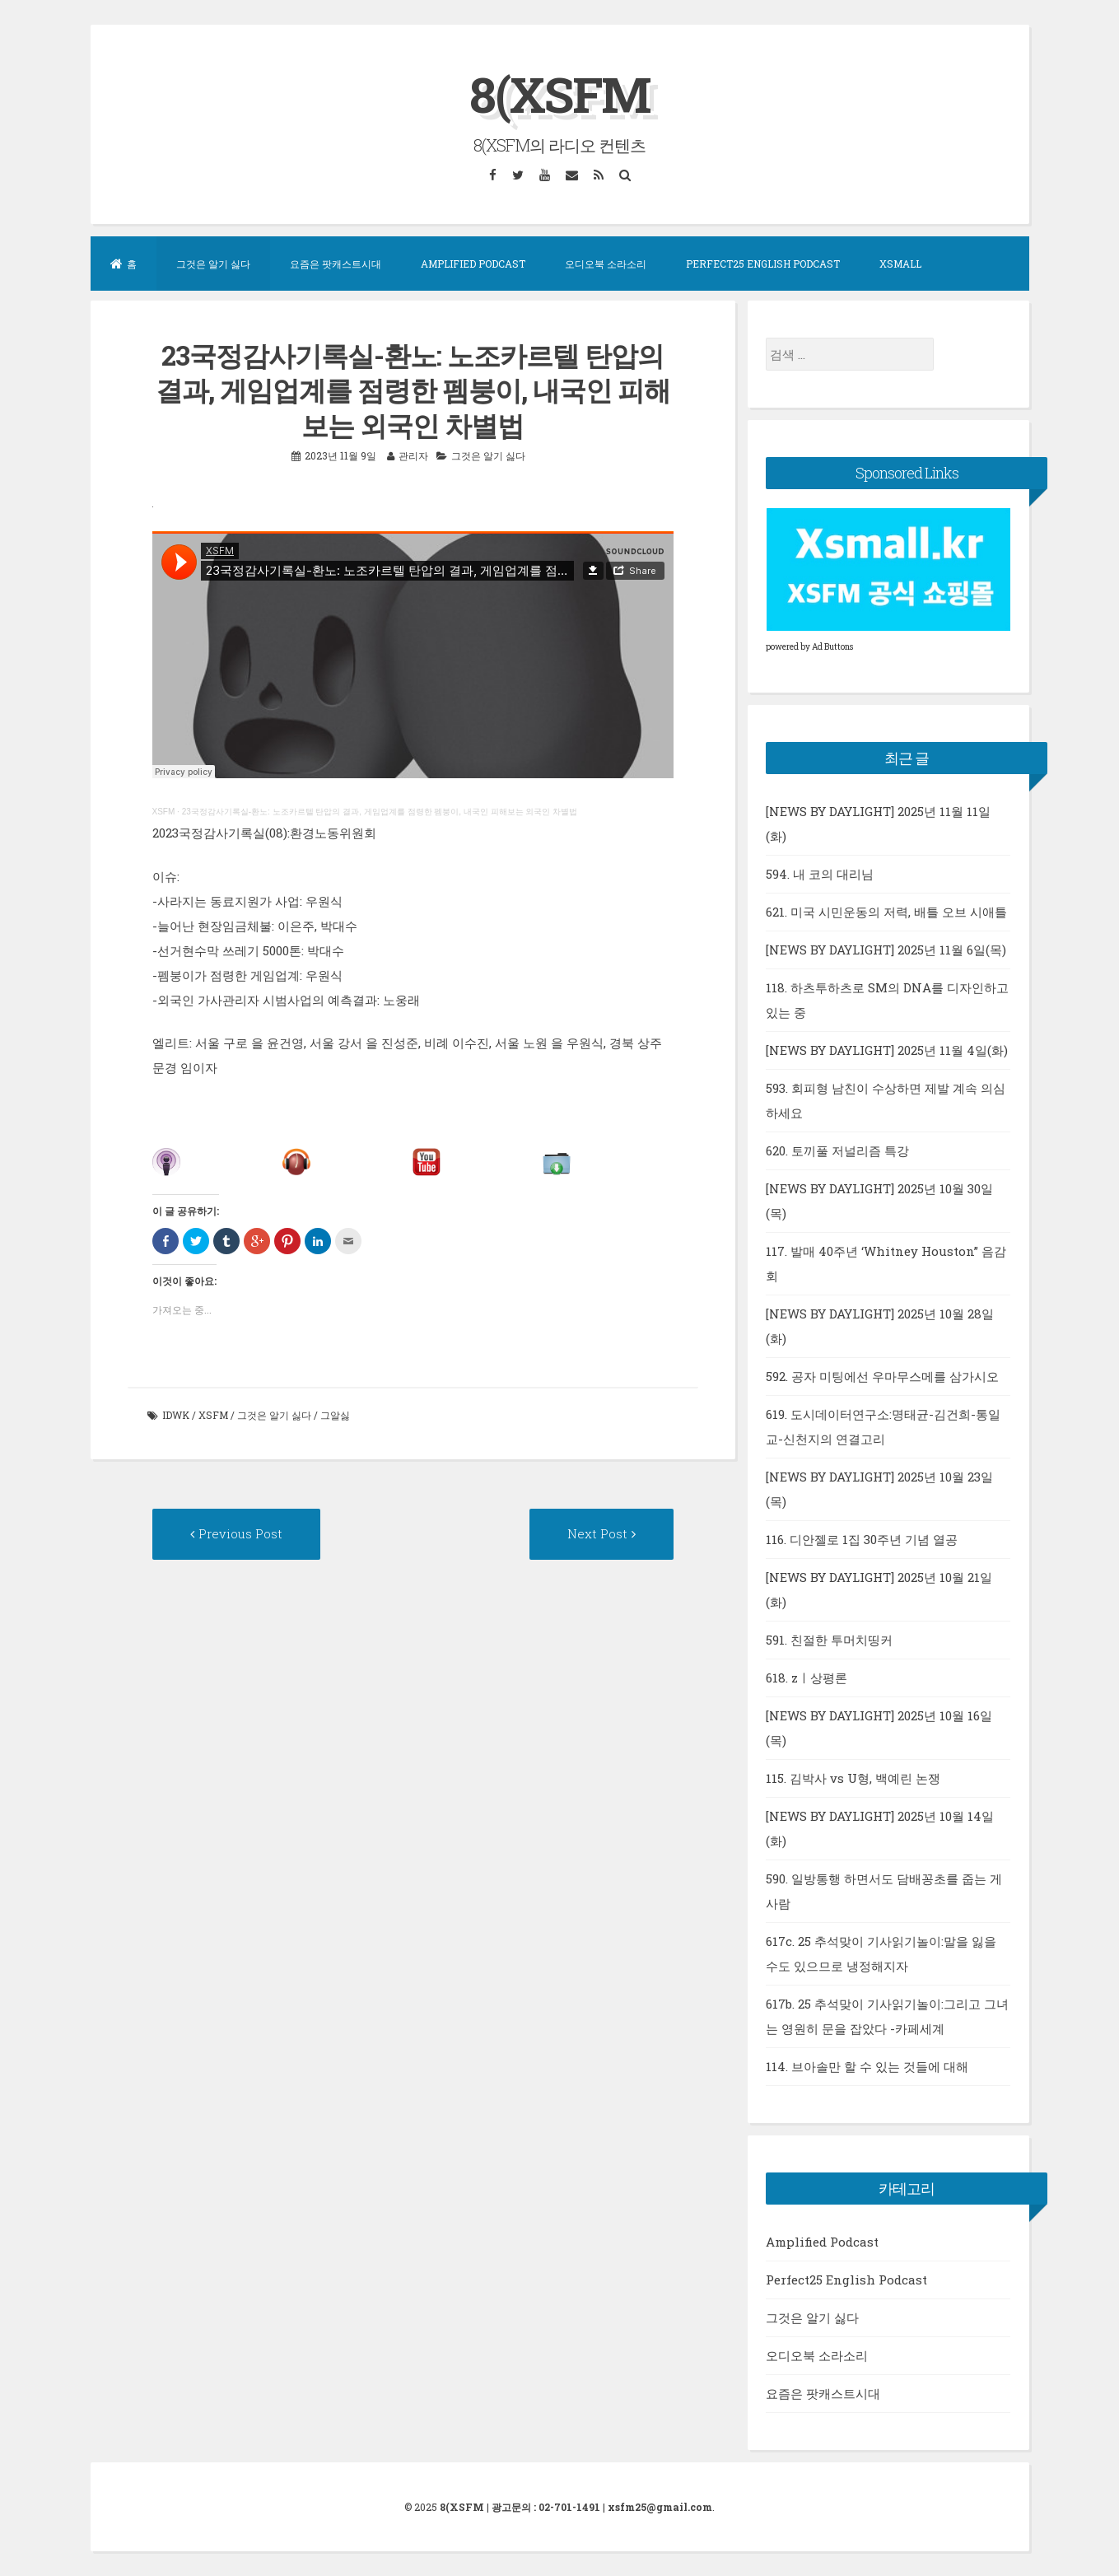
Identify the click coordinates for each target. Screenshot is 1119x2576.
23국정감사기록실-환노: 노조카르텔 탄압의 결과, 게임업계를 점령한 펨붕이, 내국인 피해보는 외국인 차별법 (380, 811)
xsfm (213, 1414)
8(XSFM (559, 93)
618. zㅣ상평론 (806, 1677)
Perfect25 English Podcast (763, 263)
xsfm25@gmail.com (660, 2506)
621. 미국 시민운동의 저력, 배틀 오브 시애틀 (886, 911)
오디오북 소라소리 (605, 263)
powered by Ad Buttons (809, 647)
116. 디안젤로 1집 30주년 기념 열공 (862, 1539)
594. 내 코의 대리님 (820, 874)
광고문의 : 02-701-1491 (546, 2506)
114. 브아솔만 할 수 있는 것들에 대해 (867, 2066)
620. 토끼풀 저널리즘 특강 (837, 1150)
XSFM (163, 811)
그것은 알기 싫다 (213, 263)
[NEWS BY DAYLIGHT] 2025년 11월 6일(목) (886, 949)
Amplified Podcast (473, 263)
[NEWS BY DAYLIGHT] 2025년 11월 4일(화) (887, 1050)
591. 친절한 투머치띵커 (829, 1639)
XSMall (900, 263)
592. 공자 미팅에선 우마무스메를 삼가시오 (882, 1376)
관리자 (413, 455)
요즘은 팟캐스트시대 (335, 263)
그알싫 (335, 1414)
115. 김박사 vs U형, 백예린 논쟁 (853, 1778)
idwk (175, 1414)
